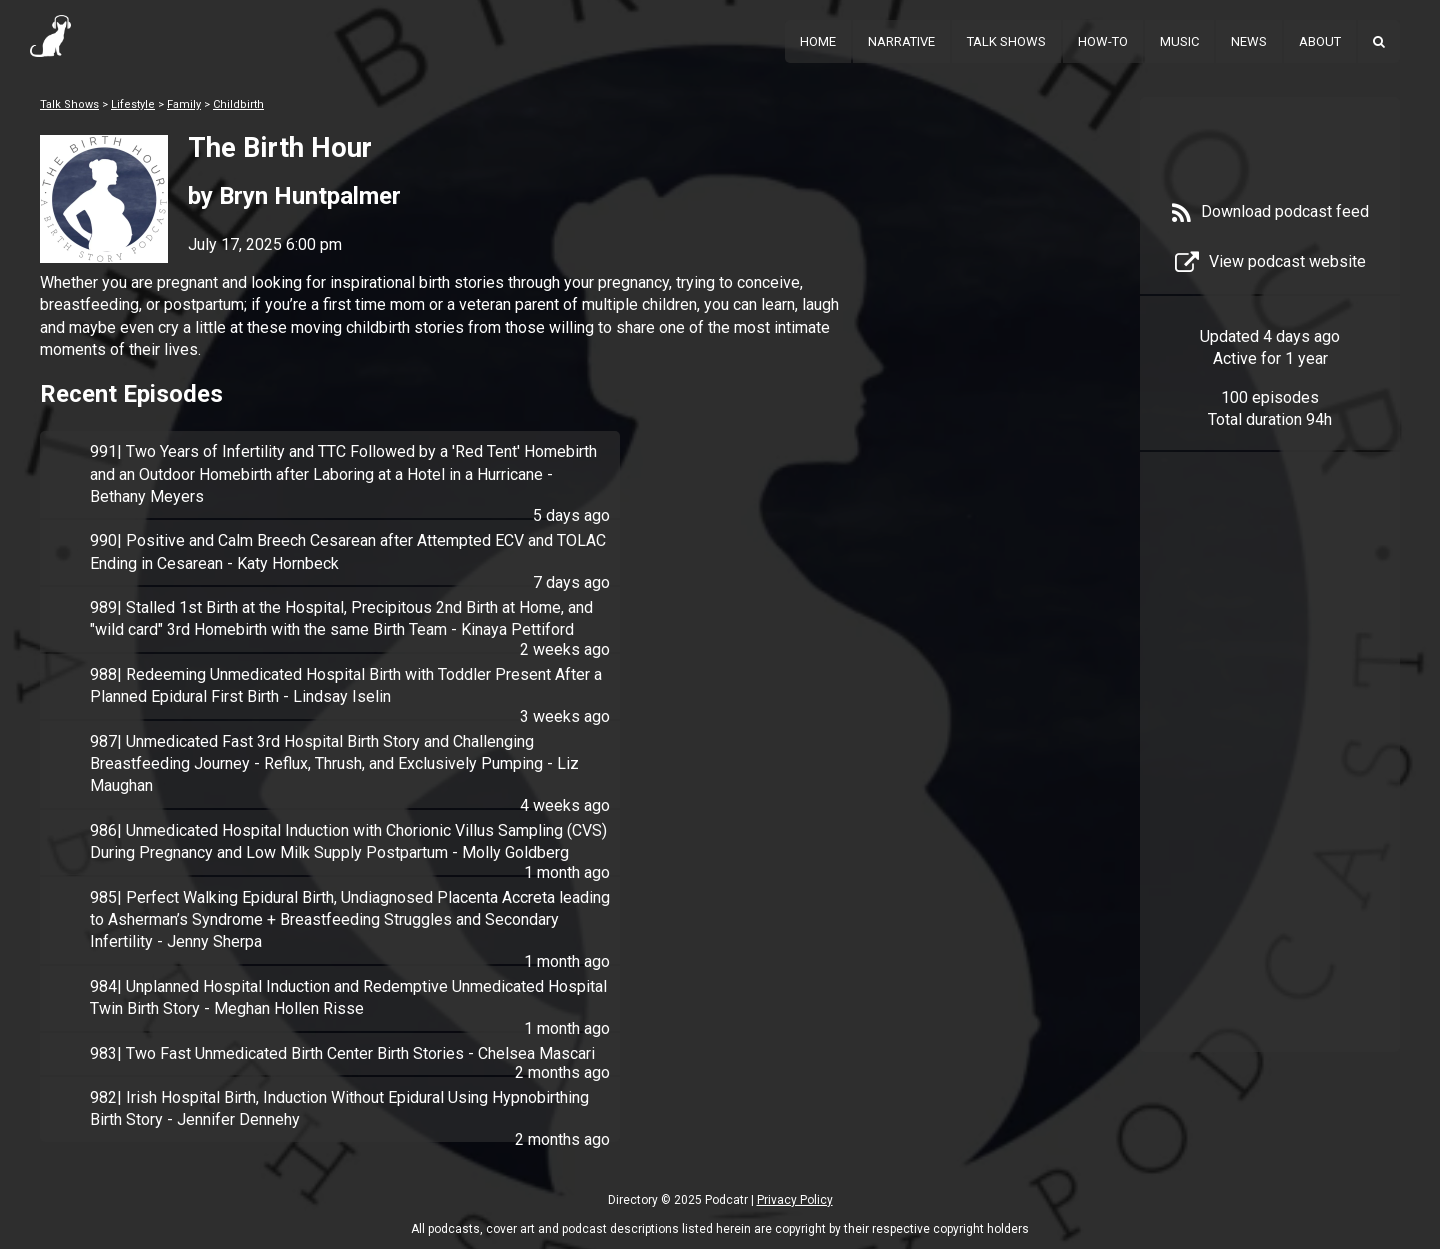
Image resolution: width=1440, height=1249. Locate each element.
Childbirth (238, 104)
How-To (1103, 41)
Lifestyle (133, 104)
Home (818, 41)
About (1320, 41)
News (1249, 41)
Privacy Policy (795, 1200)
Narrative (901, 41)
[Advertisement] (1270, 782)
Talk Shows (1006, 41)
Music (1179, 41)
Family (184, 104)
